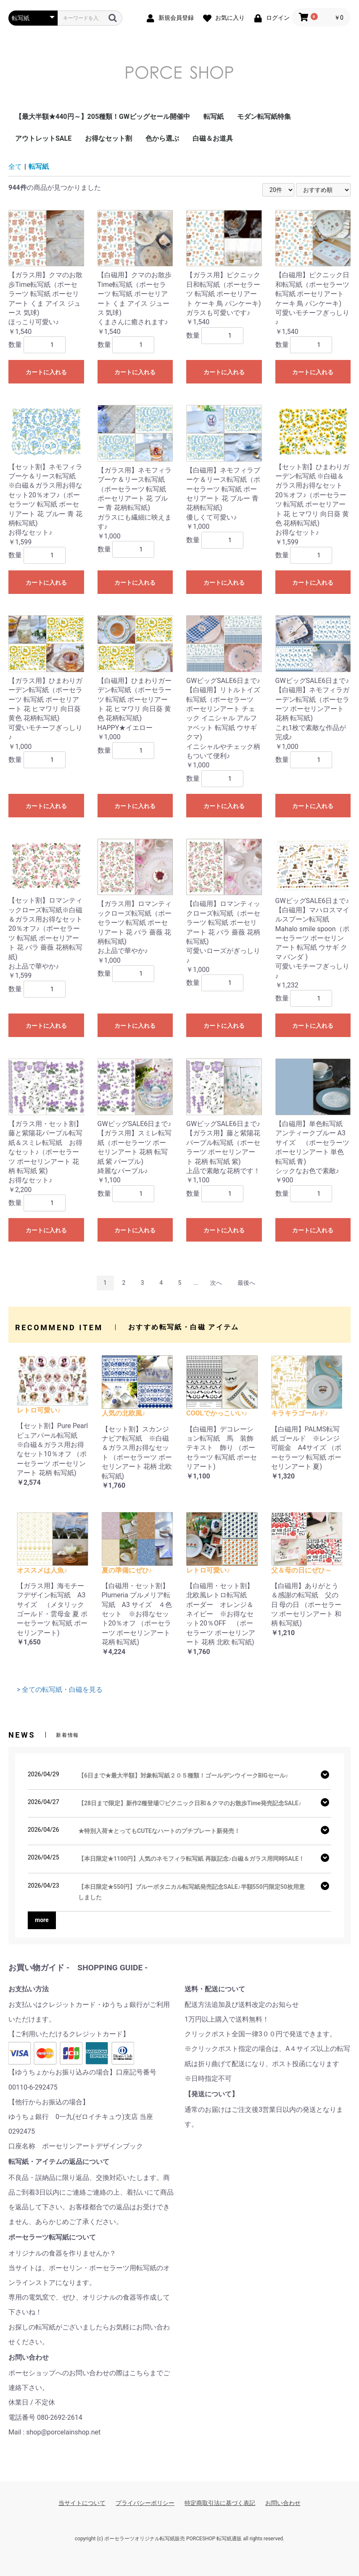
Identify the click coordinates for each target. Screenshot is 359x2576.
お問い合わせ (283, 2503)
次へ (216, 1282)
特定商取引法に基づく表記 (220, 2503)
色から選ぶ (162, 138)
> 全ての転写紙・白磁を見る (60, 1690)
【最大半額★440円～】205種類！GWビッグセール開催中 (102, 117)
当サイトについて (82, 2503)
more (42, 1920)
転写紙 (213, 117)
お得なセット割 (108, 138)
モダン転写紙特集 (264, 117)
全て (15, 167)
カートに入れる (46, 372)
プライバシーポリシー (145, 2503)
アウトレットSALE (43, 138)
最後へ (246, 1282)
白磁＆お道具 (213, 138)
